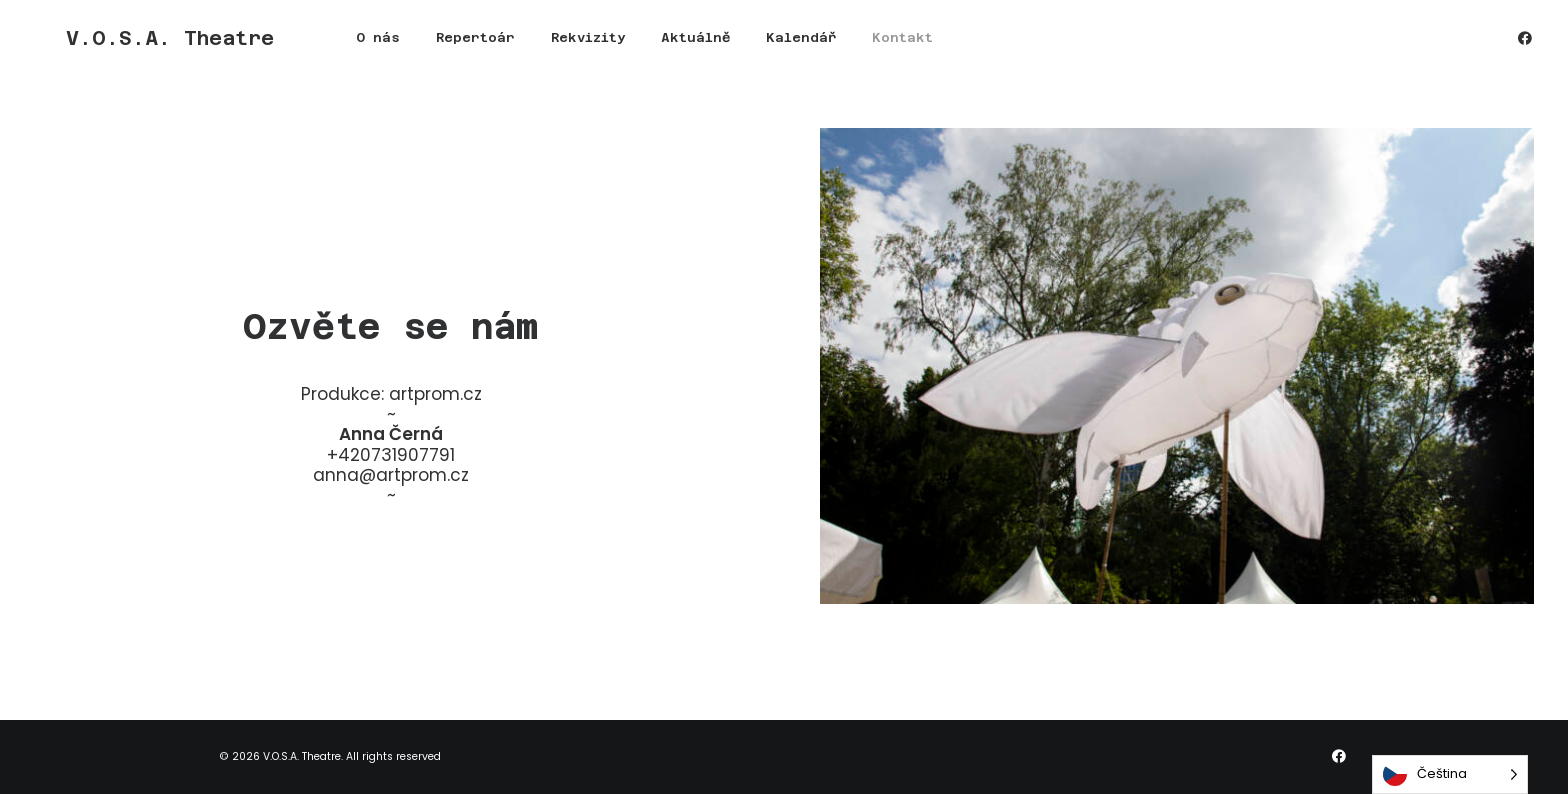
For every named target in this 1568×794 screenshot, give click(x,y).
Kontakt (838, 46)
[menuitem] (314, 46)
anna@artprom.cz (391, 475)
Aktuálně (631, 46)
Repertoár (411, 46)
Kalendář (737, 46)
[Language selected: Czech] (1450, 774)
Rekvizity (524, 46)
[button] (1525, 46)
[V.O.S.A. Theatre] (138, 46)
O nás (314, 46)
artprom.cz (435, 394)
